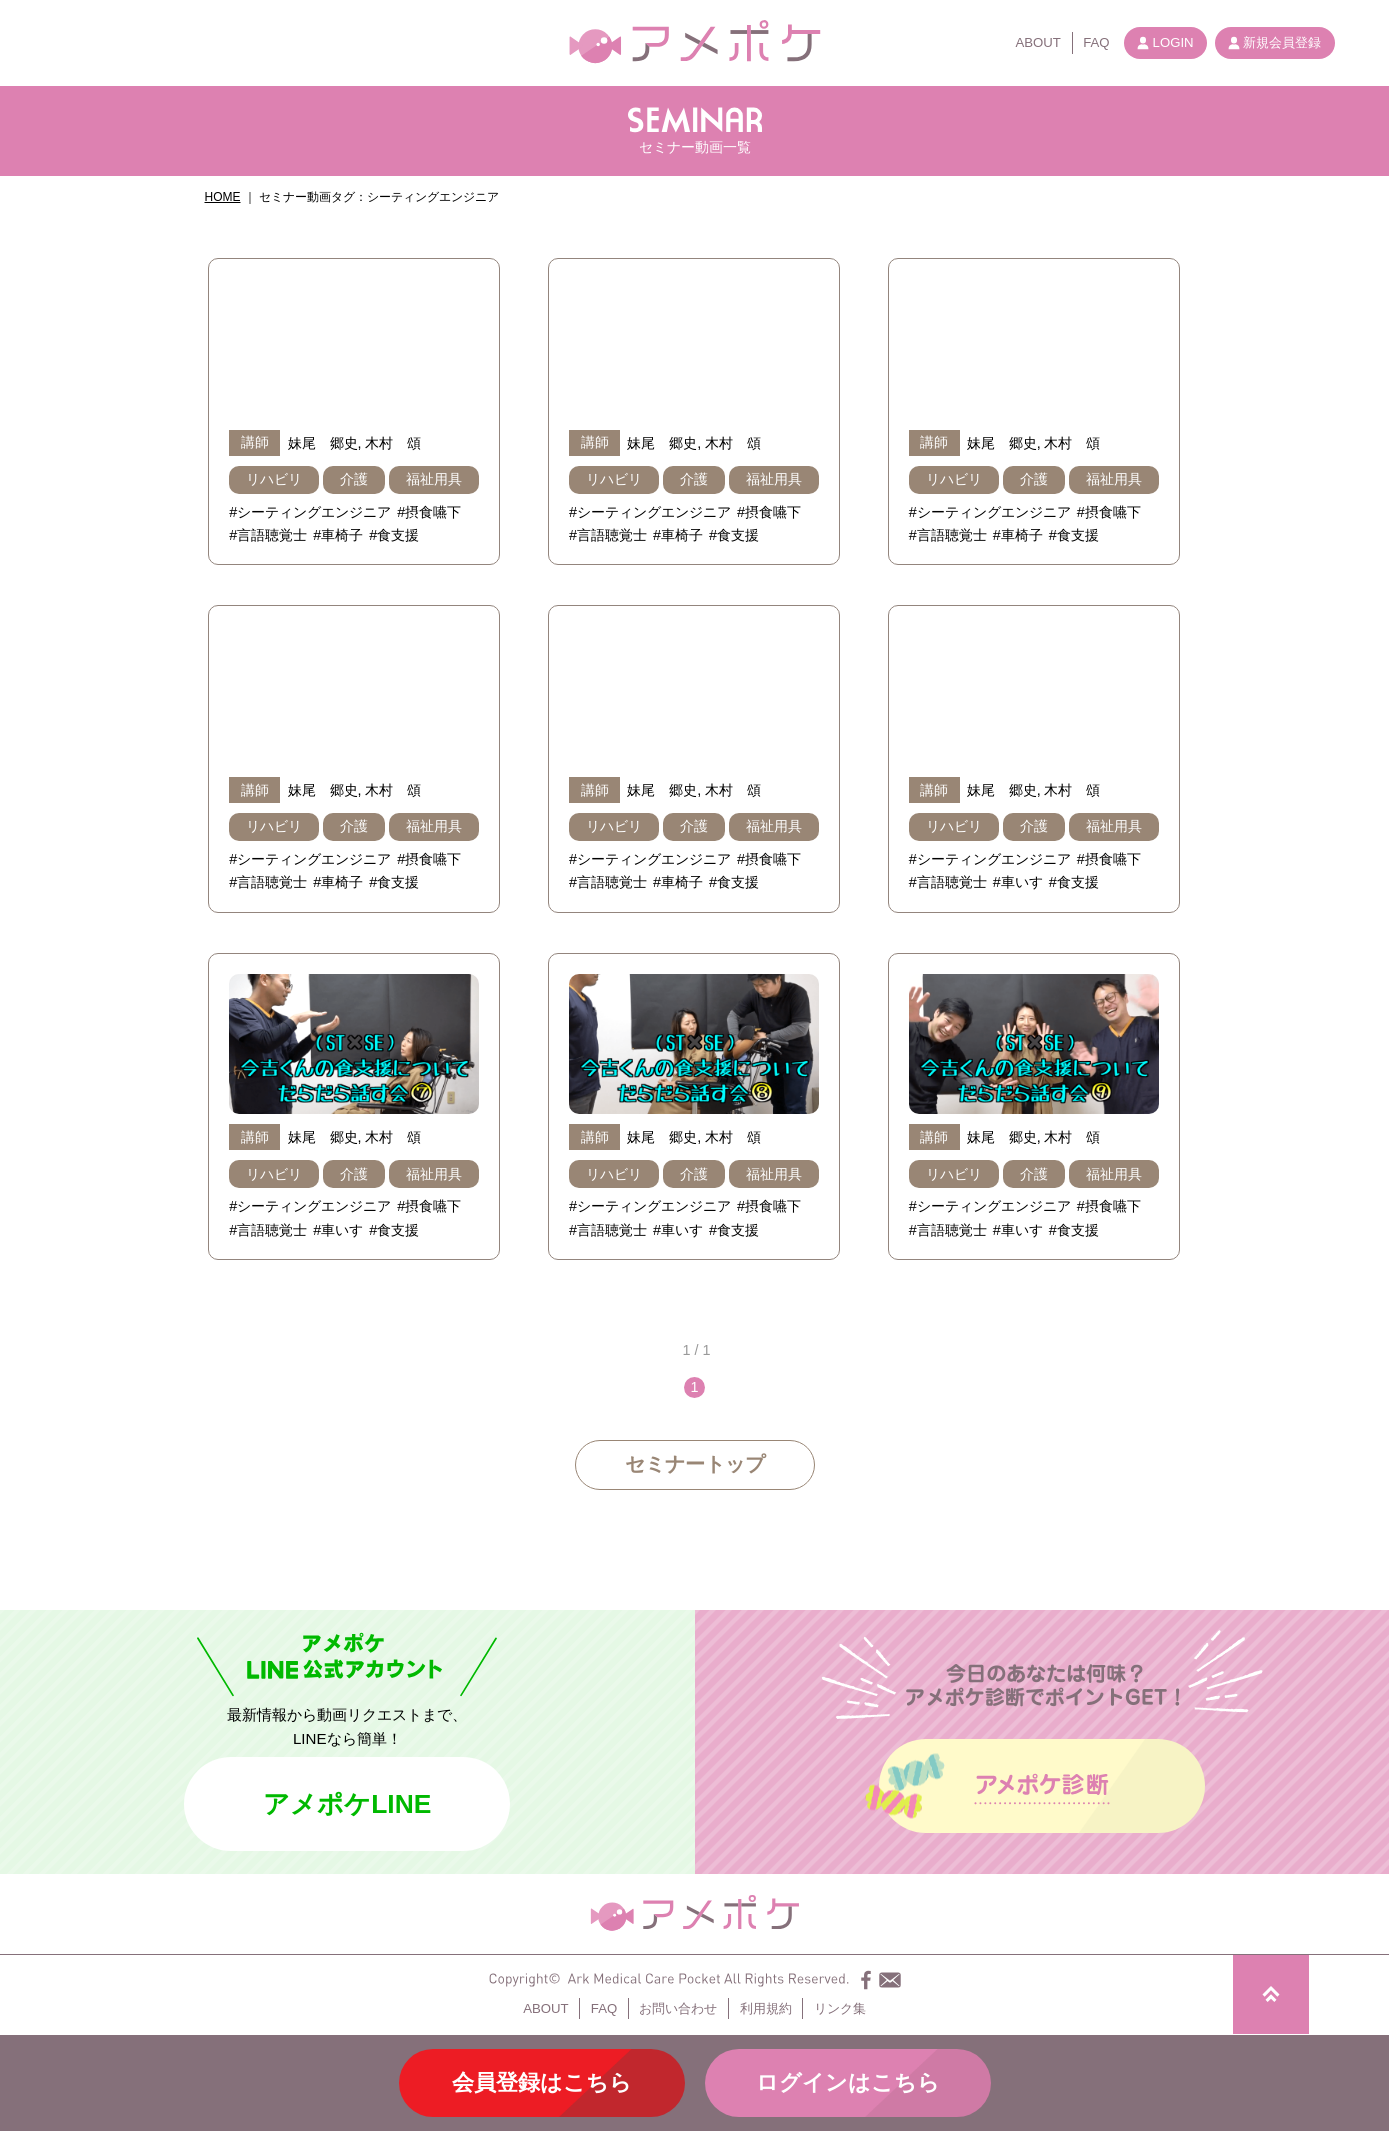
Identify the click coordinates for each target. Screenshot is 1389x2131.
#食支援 (394, 535)
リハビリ (274, 479)
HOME (223, 197)
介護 (354, 479)
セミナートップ (695, 1464)
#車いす (1018, 882)
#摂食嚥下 (429, 512)
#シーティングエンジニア (310, 512)
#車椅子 (338, 535)
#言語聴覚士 (268, 535)
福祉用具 (434, 479)
